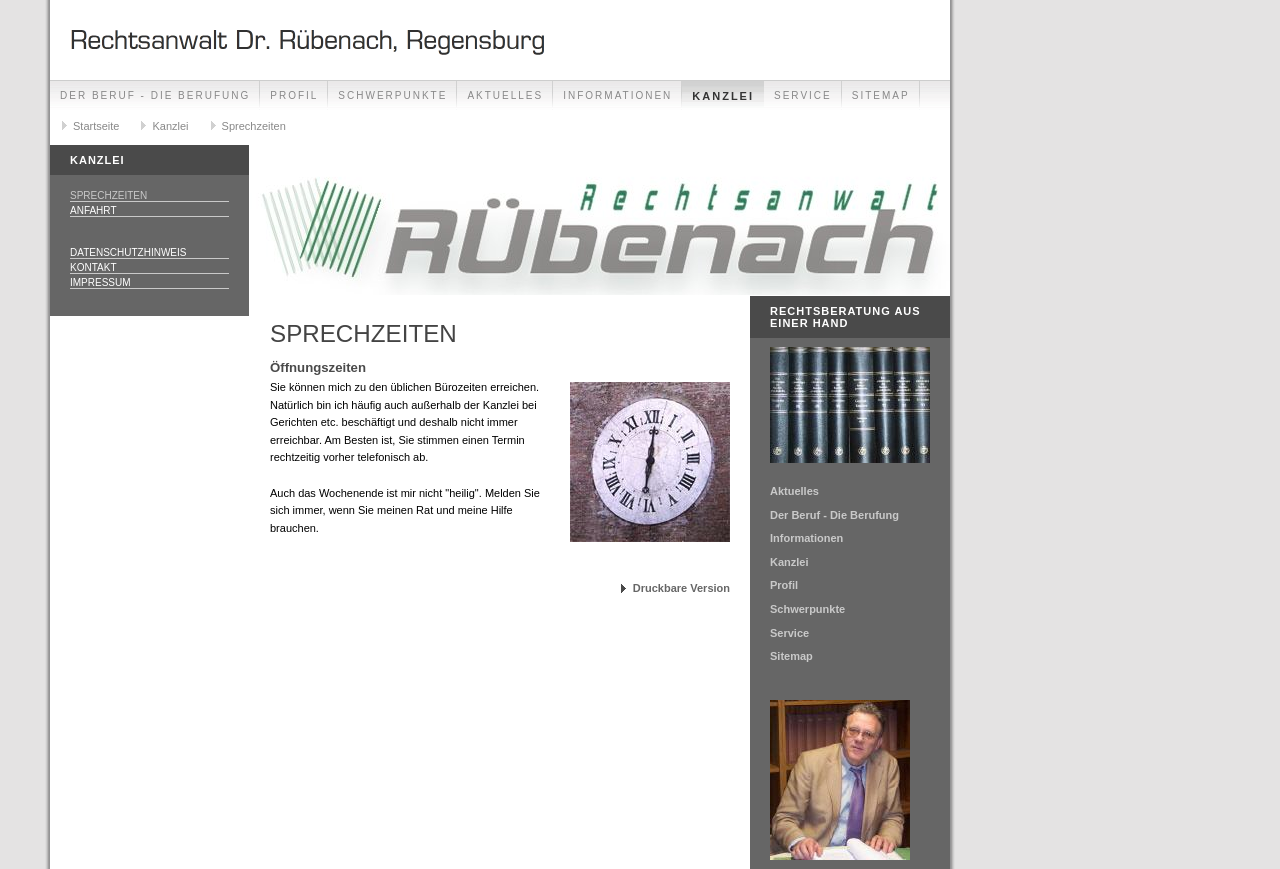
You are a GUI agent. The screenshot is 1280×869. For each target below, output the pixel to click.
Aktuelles (505, 95)
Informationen (617, 95)
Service (803, 95)
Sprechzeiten (254, 126)
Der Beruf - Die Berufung (155, 95)
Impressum (100, 282)
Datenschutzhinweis (128, 252)
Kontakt (93, 267)
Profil (294, 95)
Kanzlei (723, 96)
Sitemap (881, 95)
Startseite (96, 126)
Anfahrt (93, 210)
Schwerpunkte (392, 95)
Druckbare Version (681, 588)
